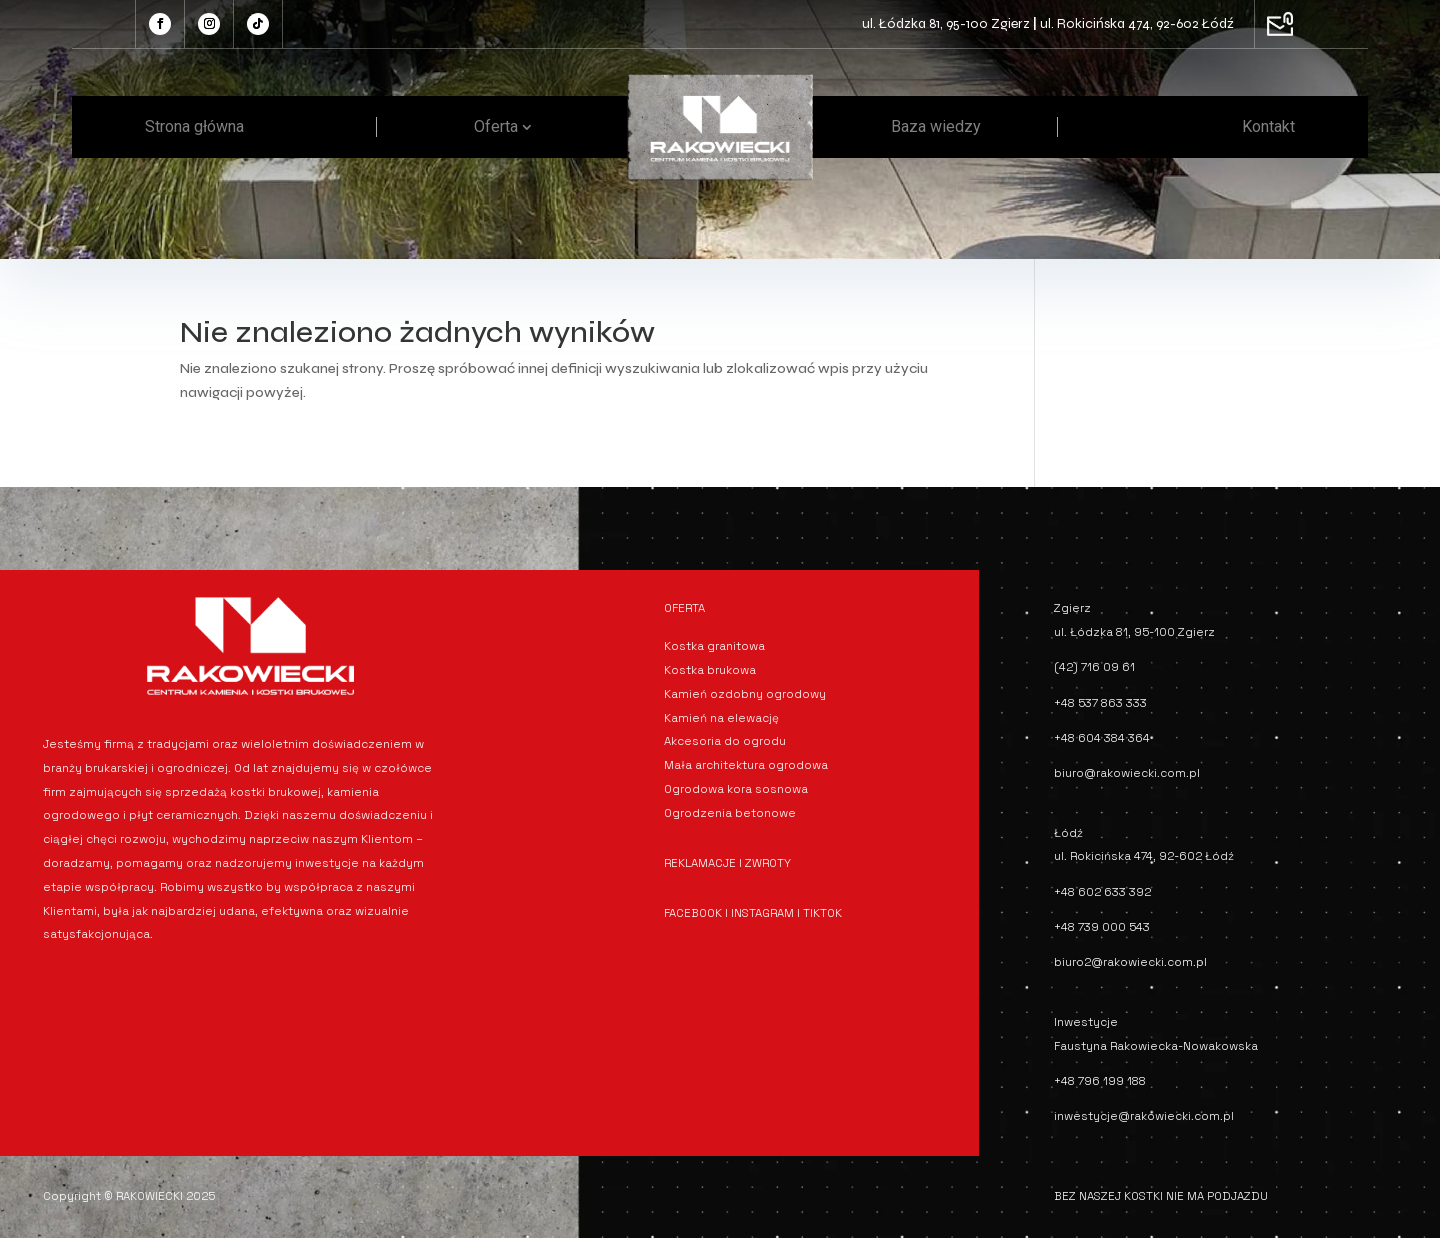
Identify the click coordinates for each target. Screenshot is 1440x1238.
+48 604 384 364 (1102, 738)
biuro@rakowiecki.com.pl (1127, 773)
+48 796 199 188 (1100, 1081)
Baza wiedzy (936, 126)
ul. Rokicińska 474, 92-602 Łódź (1137, 23)
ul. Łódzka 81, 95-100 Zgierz (946, 23)
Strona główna (194, 126)
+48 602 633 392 (1102, 892)
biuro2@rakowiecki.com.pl (1130, 962)
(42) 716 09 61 (1094, 667)
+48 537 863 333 (1100, 703)
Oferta (496, 126)
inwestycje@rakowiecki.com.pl (1144, 1116)
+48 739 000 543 (1102, 927)
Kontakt (1268, 126)
